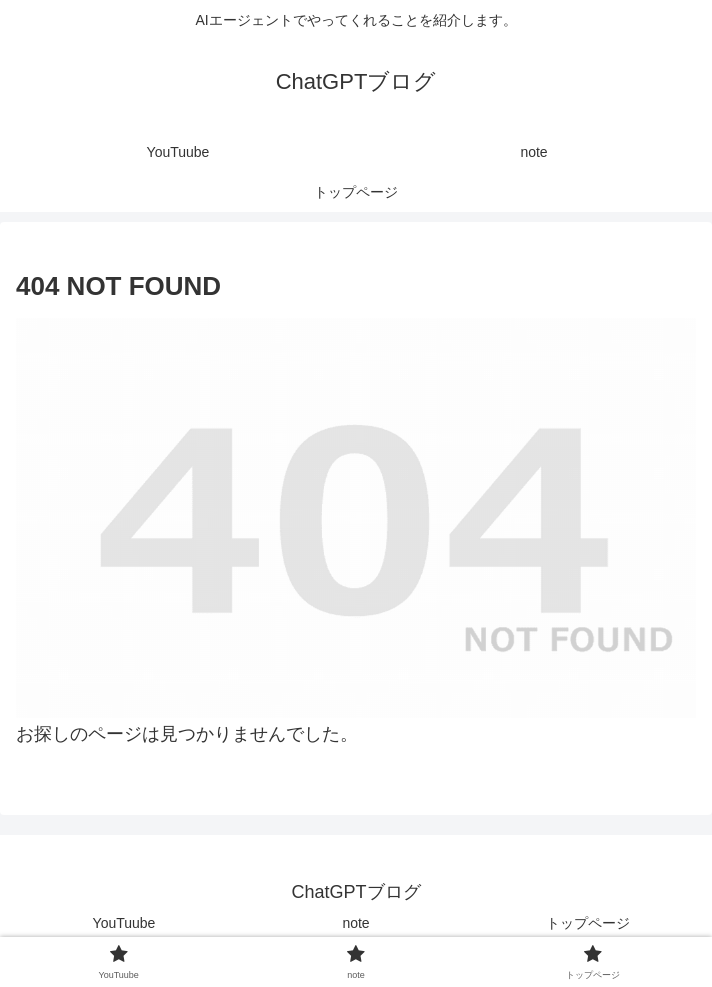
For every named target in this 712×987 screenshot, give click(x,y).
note (355, 923)
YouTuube (124, 923)
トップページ (588, 923)
